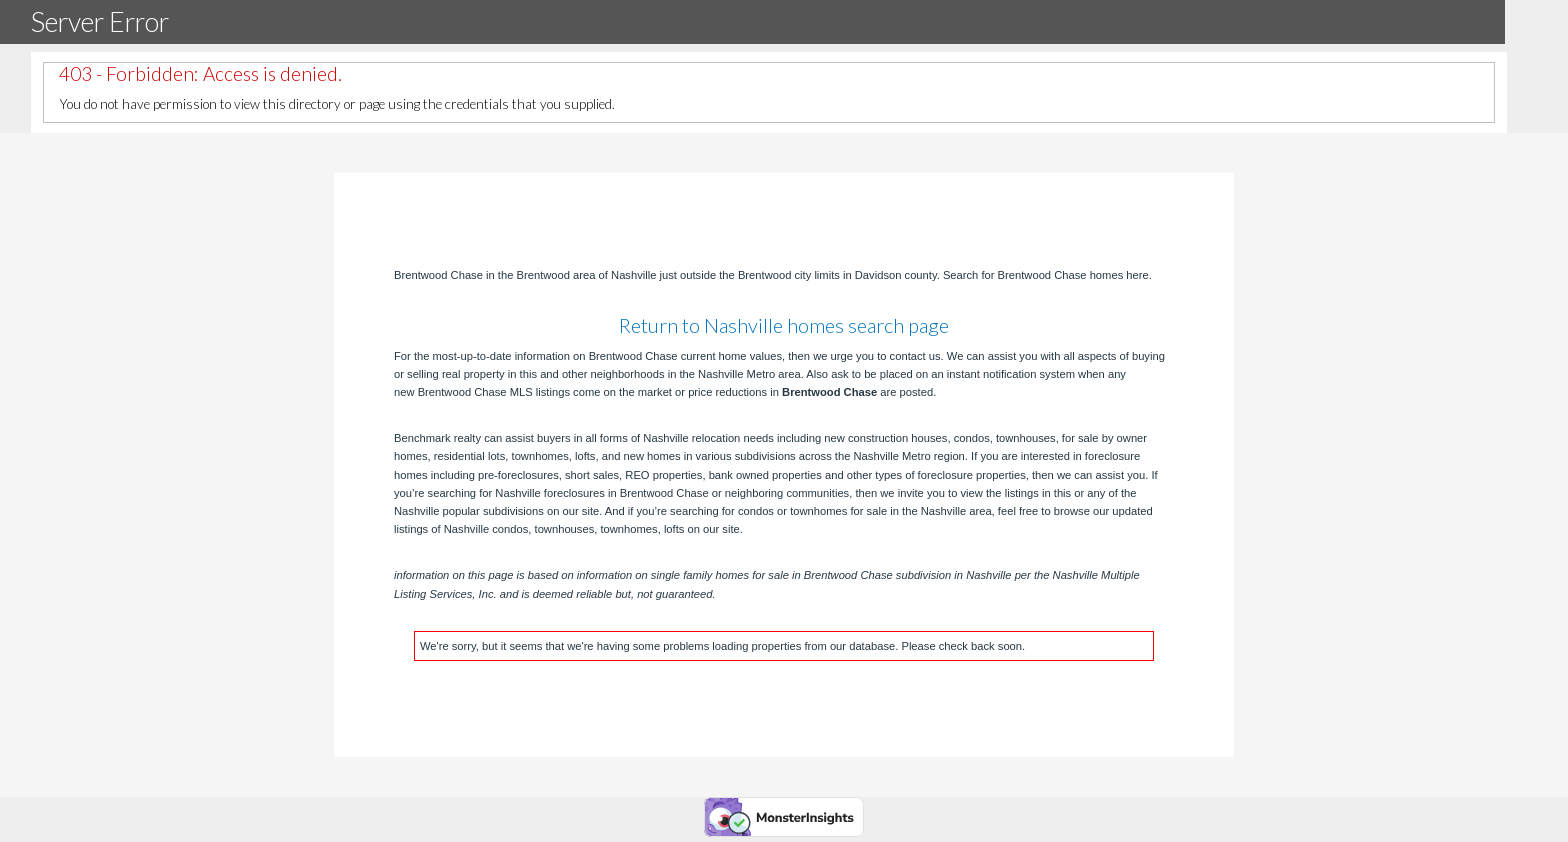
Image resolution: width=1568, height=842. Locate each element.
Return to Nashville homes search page (784, 325)
